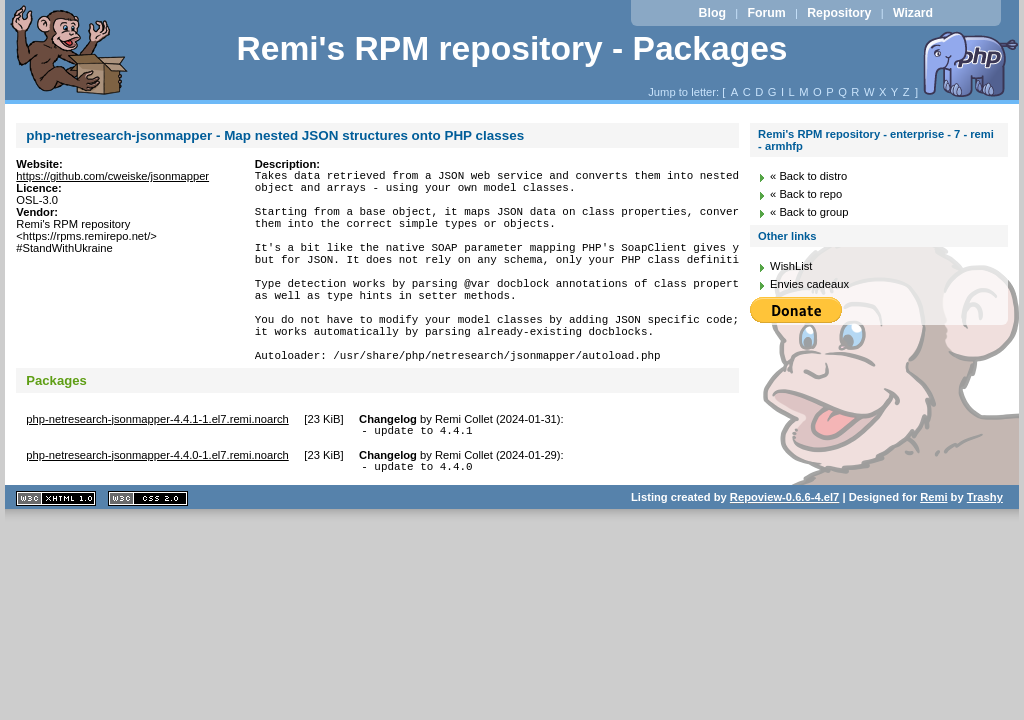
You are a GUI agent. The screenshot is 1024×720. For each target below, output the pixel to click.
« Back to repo (806, 194)
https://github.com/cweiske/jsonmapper (112, 176)
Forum (766, 13)
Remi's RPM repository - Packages (511, 48)
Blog (712, 13)
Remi (933, 551)
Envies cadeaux (809, 284)
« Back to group (809, 212)
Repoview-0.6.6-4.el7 (784, 551)
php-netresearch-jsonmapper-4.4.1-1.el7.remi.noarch (157, 467)
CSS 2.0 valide (148, 552)
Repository (839, 13)
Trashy (985, 551)
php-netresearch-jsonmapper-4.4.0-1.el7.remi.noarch (157, 506)
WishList (791, 266)
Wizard (913, 13)
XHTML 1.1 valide (56, 552)
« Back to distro (808, 176)
